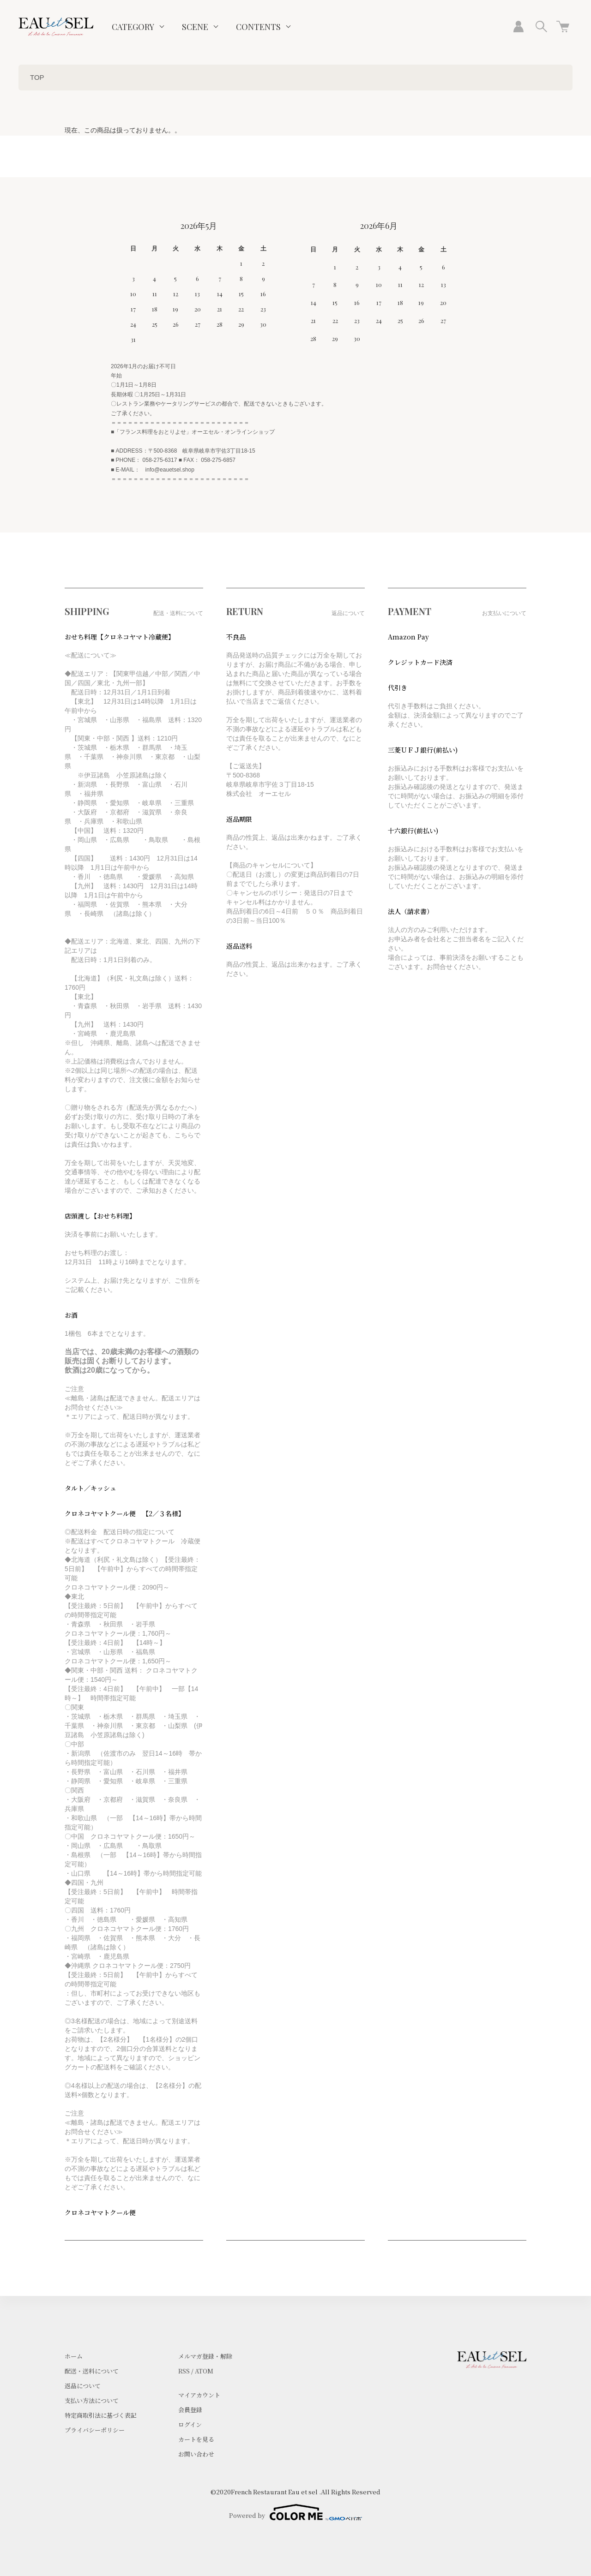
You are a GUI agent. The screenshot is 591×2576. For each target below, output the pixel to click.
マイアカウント (199, 2395)
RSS (184, 2371)
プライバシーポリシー (95, 2430)
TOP (37, 77)
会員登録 (190, 2409)
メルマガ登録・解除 (205, 2356)
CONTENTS (258, 26)
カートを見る (196, 2439)
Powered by (295, 2512)
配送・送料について (92, 2371)
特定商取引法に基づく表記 (101, 2415)
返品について (83, 2385)
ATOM (204, 2371)
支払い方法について (92, 2400)
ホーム (74, 2356)
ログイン (190, 2424)
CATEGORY (133, 26)
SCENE (195, 26)
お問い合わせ (196, 2454)
